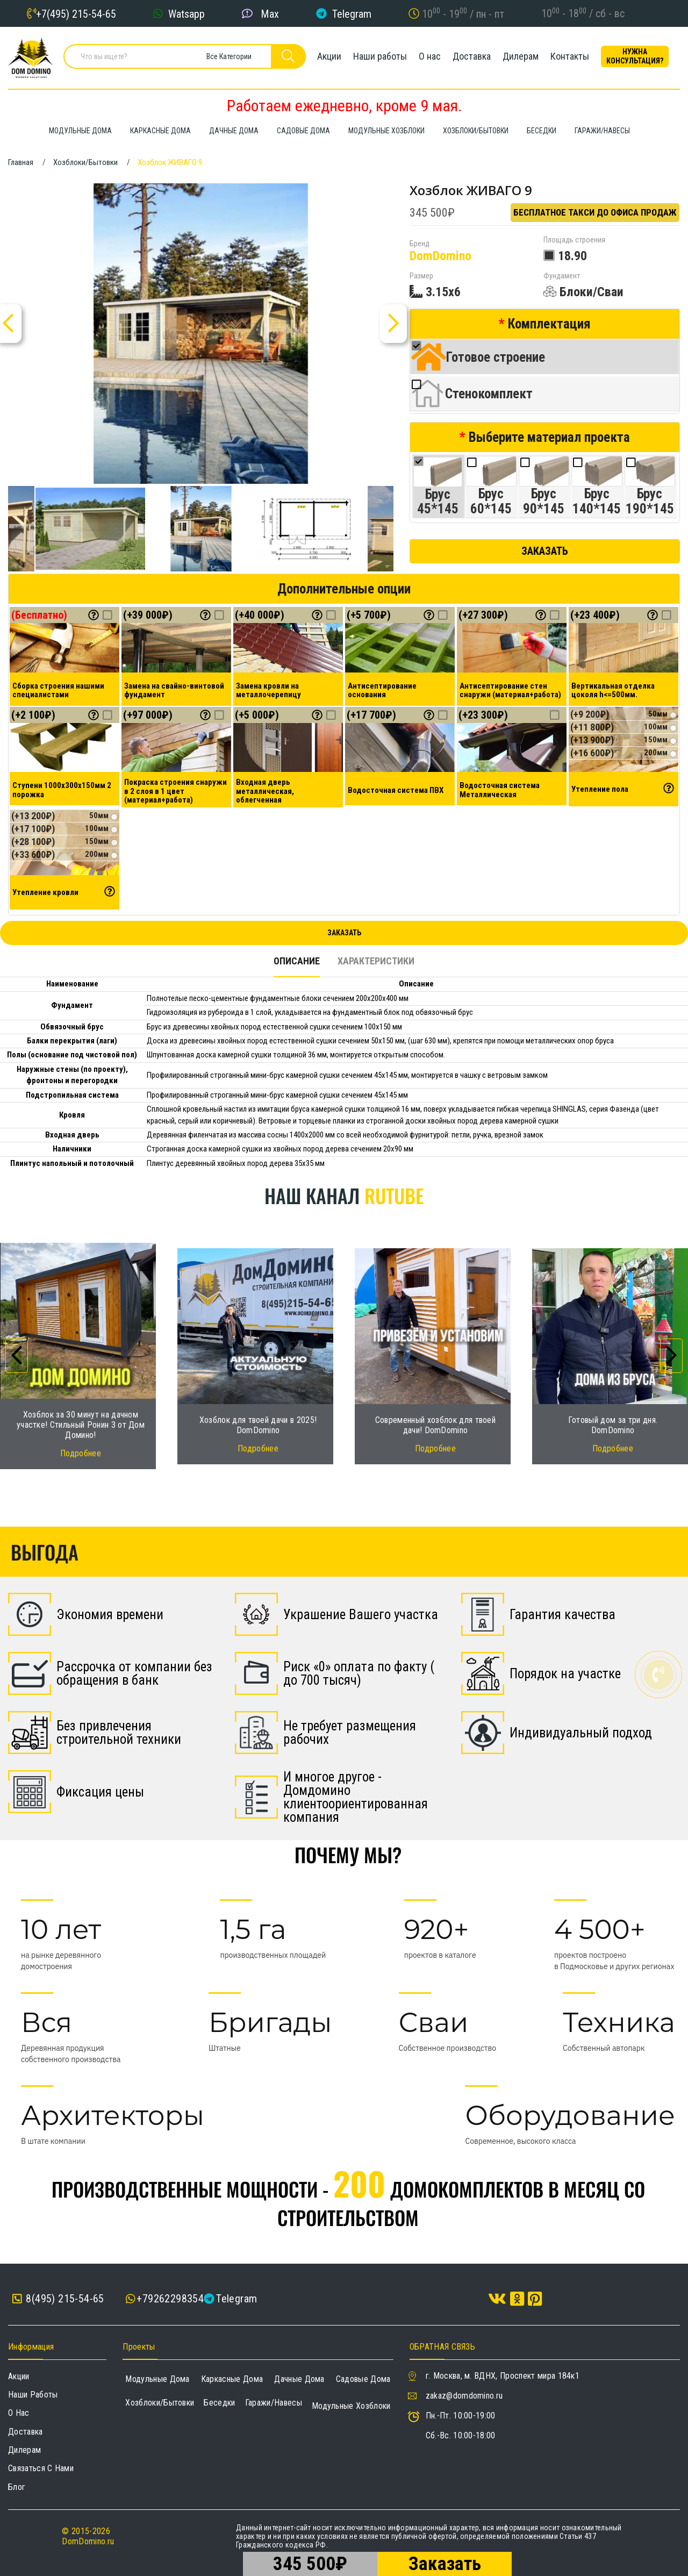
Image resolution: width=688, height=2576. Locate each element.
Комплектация (549, 324)
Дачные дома (299, 2379)
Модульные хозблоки (351, 2406)
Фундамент (561, 276)
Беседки (219, 2403)
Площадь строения (574, 240)
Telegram (351, 13)
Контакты (569, 56)
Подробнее (80, 1453)
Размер (421, 276)
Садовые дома (363, 2379)
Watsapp (186, 13)
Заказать (544, 551)
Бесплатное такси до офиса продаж (595, 212)
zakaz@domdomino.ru (464, 2396)
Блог (16, 2487)
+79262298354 (170, 2298)
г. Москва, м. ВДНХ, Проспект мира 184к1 (502, 2376)
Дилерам (521, 56)
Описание (297, 961)
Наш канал (344, 1195)
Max (270, 13)
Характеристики (376, 961)
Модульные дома (157, 2379)
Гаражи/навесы (273, 2403)
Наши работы (380, 56)
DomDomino (440, 255)
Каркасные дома (232, 2379)
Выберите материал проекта (549, 437)
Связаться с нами (41, 2468)
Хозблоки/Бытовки (159, 2403)
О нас (430, 56)
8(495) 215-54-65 (58, 2299)
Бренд (419, 243)
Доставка (472, 56)
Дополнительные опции (344, 589)
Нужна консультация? (634, 56)
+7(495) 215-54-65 (76, 13)
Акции (329, 56)
